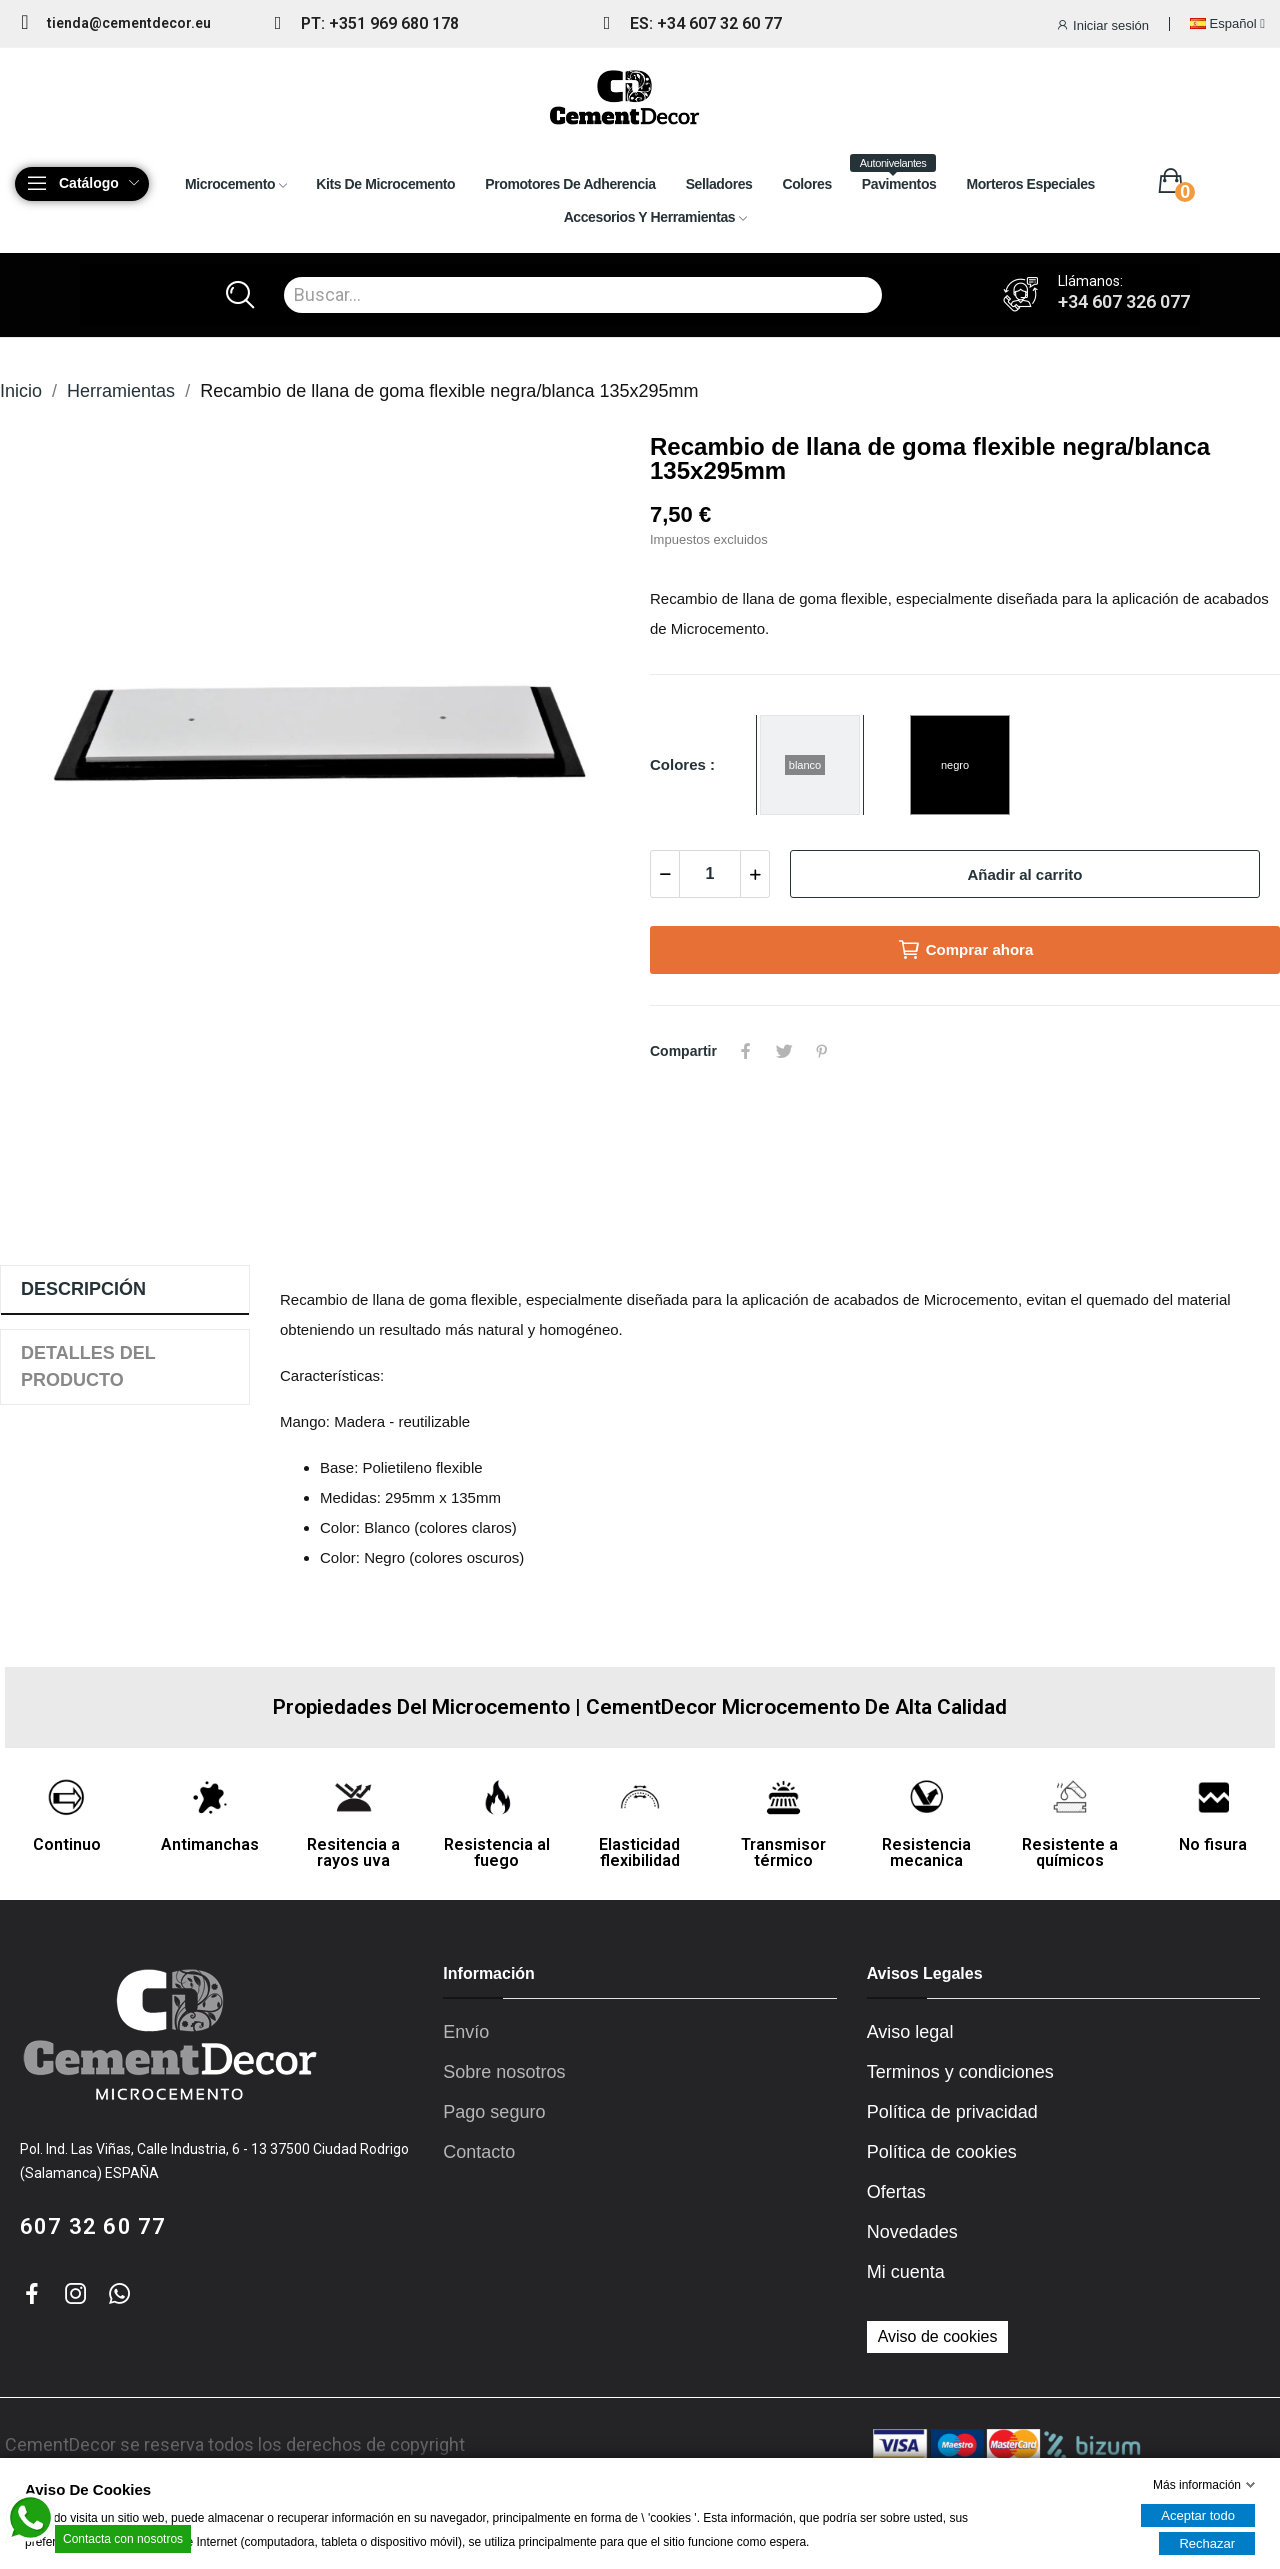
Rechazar (1207, 2543)
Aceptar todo (1198, 2515)
